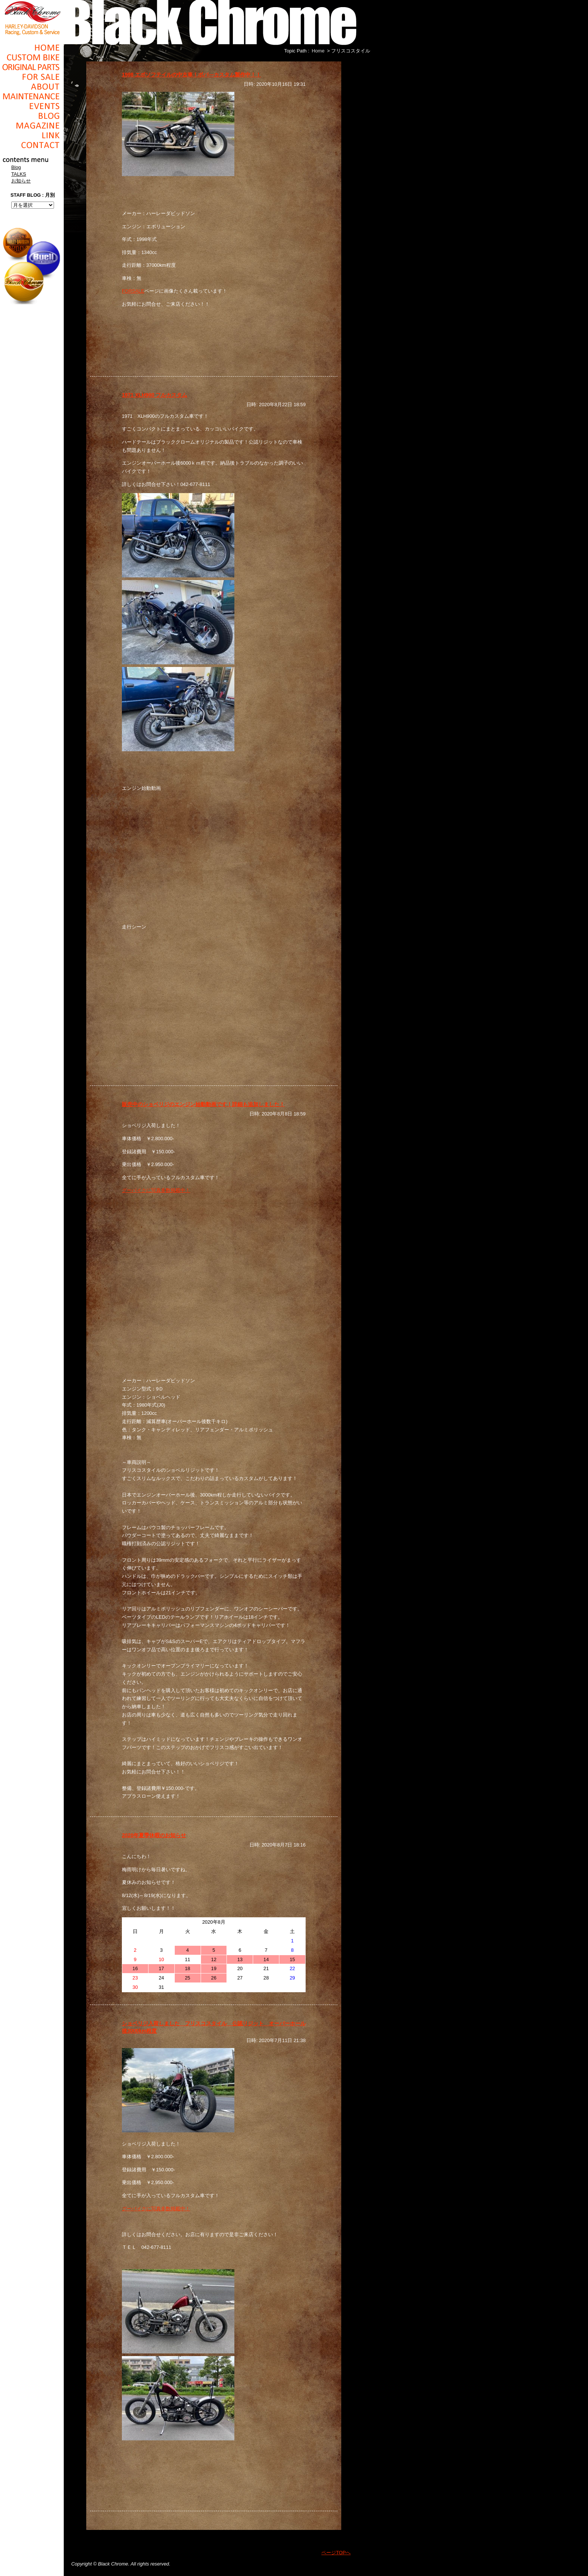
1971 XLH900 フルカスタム (154, 395)
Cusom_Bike (32, 57)
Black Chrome (32, 17)
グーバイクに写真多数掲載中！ (156, 1190)
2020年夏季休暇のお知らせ (154, 1835)
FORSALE (133, 291)
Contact (32, 145)
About (32, 86)
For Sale (32, 77)
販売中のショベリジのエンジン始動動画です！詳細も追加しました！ (203, 1104)
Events (32, 106)
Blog (32, 116)
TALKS (18, 174)
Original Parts (32, 67)
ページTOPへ (336, 2552)
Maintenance (32, 96)
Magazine (32, 125)
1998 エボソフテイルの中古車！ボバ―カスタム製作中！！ (191, 75)
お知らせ (21, 181)
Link (32, 135)
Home (32, 47)
